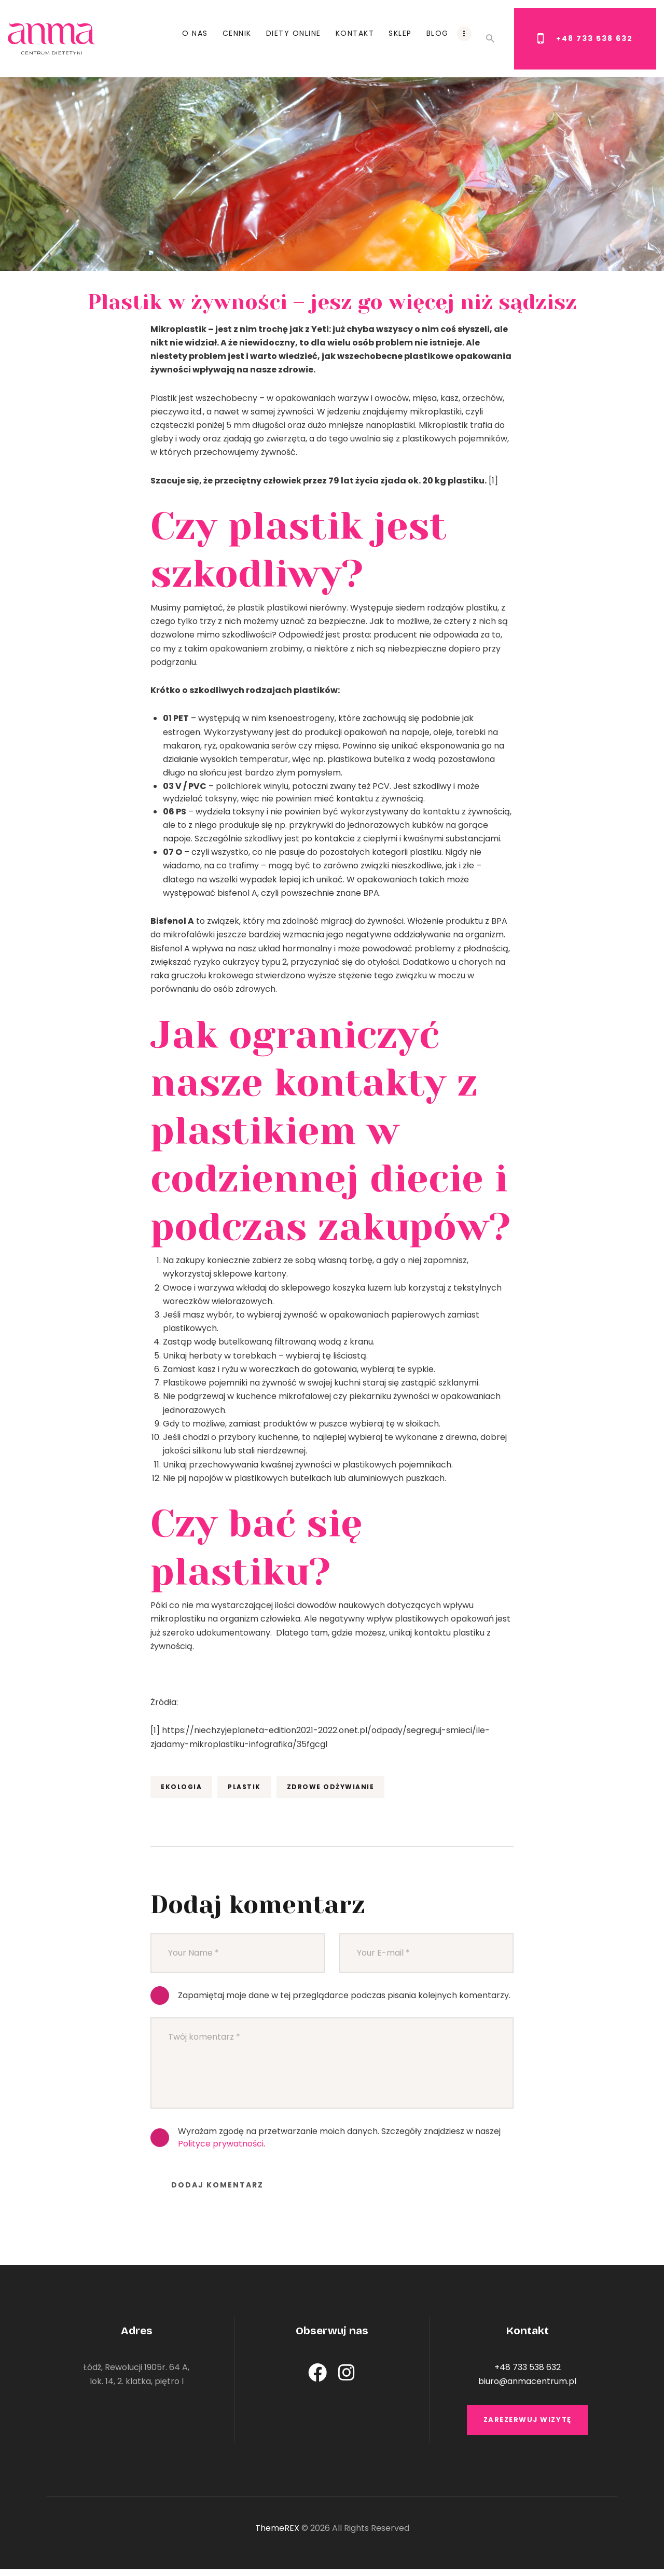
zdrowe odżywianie (331, 1786)
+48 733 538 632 (527, 2367)
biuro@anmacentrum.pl (527, 2381)
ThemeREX (277, 2534)
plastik (244, 1786)
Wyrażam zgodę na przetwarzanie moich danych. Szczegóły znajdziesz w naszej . (339, 2137)
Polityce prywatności (221, 2144)
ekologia (181, 1786)
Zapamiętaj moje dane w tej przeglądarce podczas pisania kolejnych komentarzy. (344, 1995)
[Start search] (490, 39)
